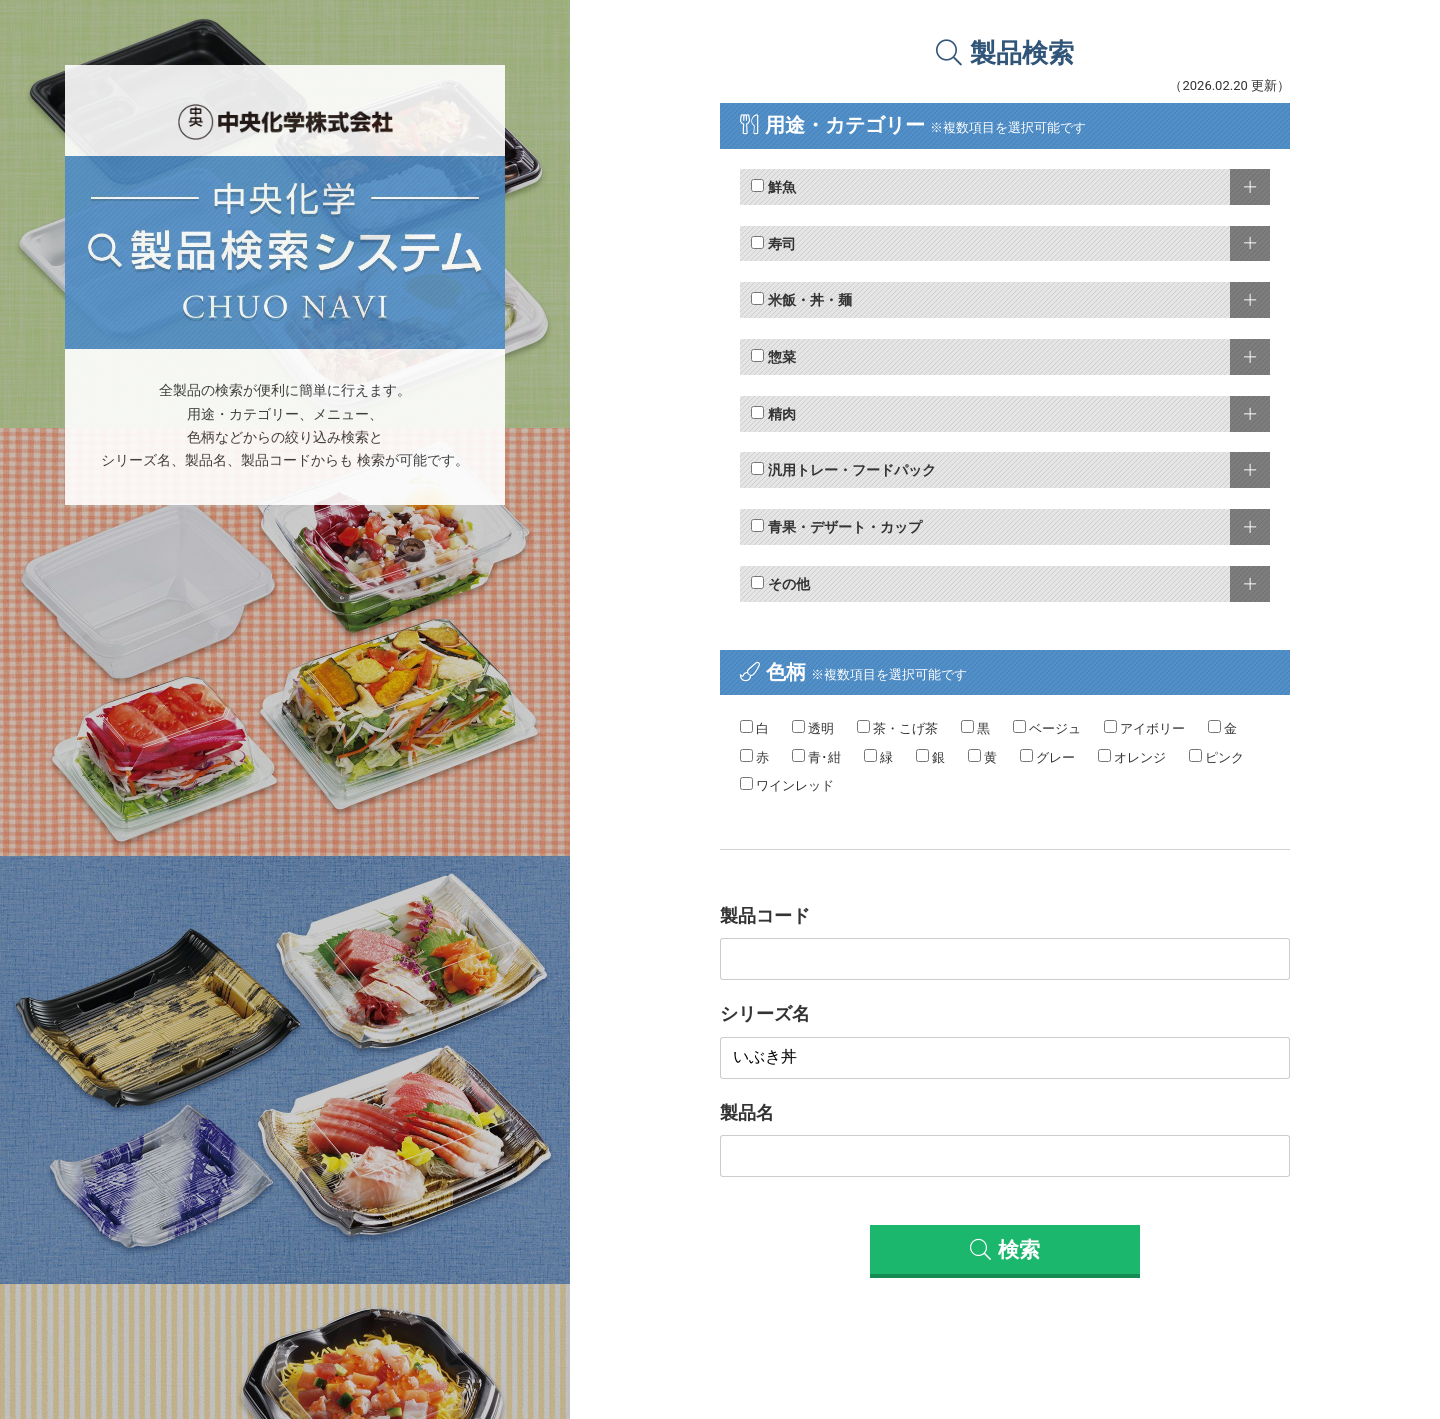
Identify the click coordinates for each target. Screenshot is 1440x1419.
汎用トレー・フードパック (843, 470)
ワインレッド (787, 785)
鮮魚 (773, 187)
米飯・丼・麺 (801, 300)
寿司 (773, 244)
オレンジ (1132, 757)
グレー (1047, 757)
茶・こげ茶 (897, 728)
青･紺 (816, 757)
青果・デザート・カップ (836, 527)
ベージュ (1047, 728)
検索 (1004, 1250)
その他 (780, 584)
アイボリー (1144, 728)
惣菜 (773, 357)
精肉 (773, 414)
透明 (813, 728)
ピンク (1216, 757)
